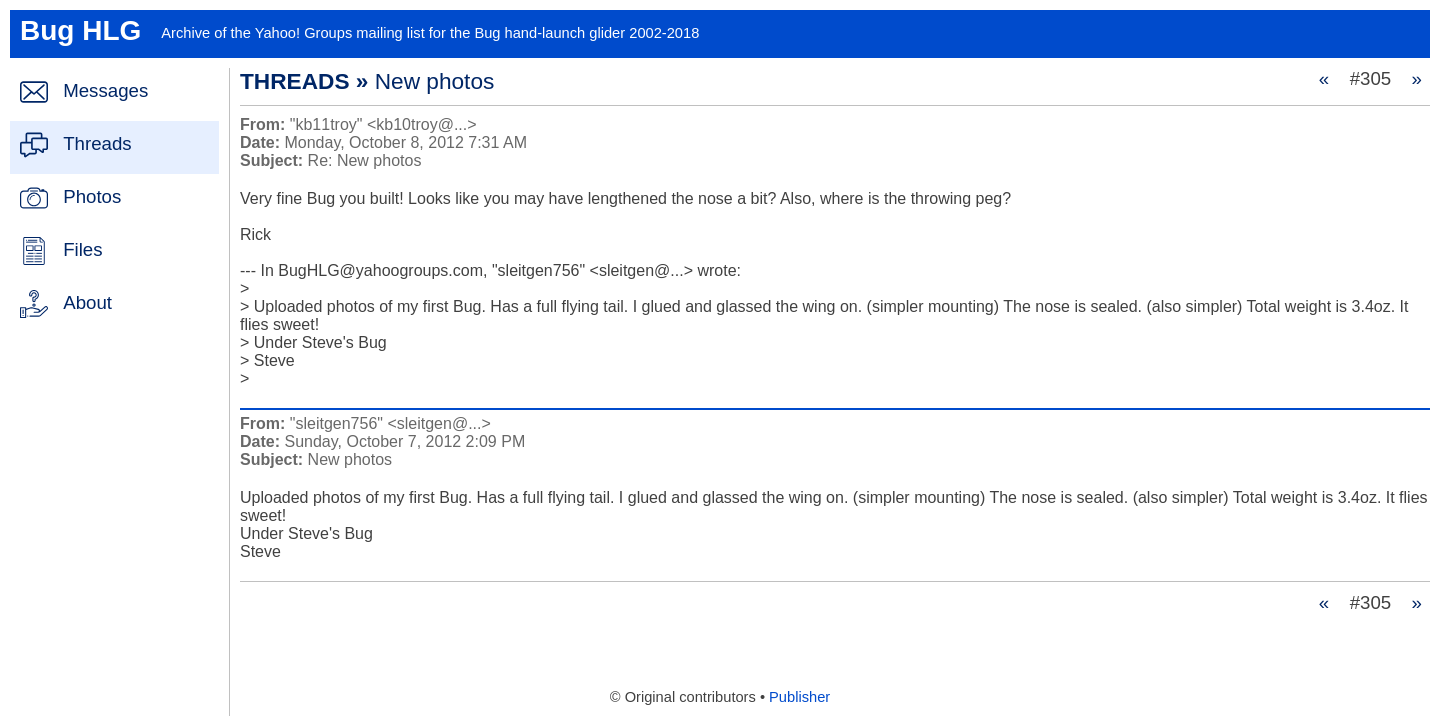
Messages (105, 90)
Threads (97, 143)
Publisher (799, 697)
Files (82, 249)
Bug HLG (80, 30)
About (87, 302)
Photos (92, 196)
